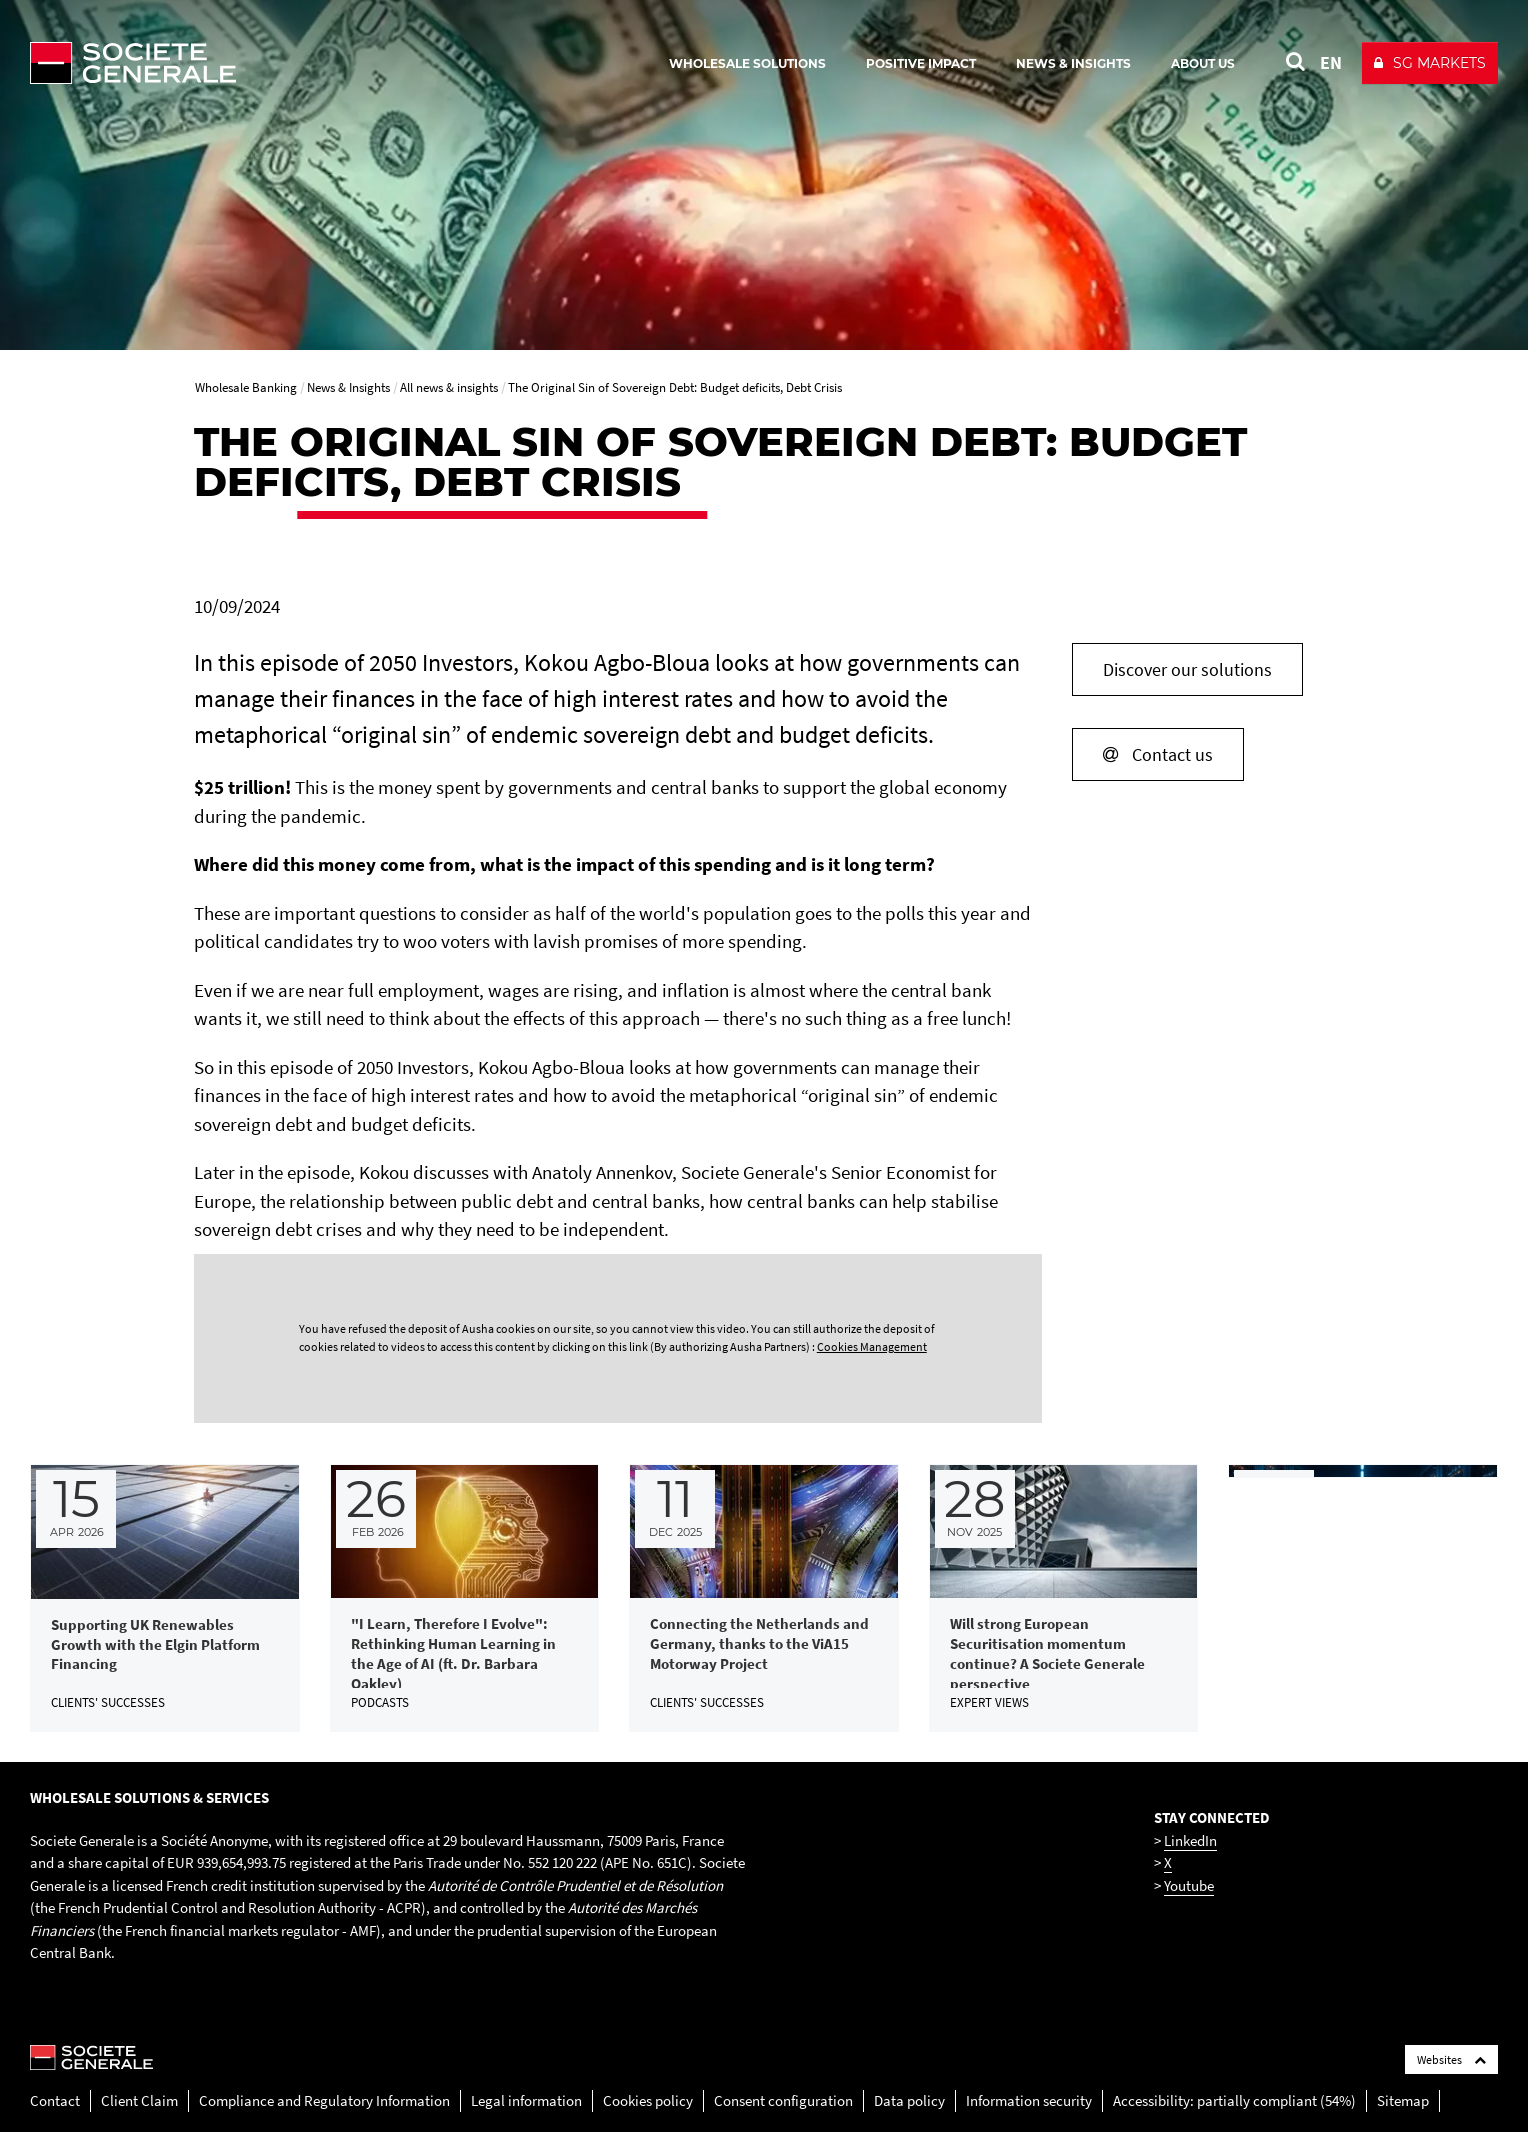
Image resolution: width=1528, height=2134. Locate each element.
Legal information (526, 2101)
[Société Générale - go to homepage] (250, 63)
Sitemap (1403, 2101)
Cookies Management (872, 1346)
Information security (1029, 2101)
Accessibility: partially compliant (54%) (1234, 2101)
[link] (165, 1599)
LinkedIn (1190, 1841)
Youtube (1189, 1886)
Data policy (909, 2101)
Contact (55, 2101)
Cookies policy (648, 2101)
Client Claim (139, 2101)
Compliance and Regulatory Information (324, 2101)
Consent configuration (783, 2101)
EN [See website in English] (1331, 62)
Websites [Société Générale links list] (1451, 2060)
